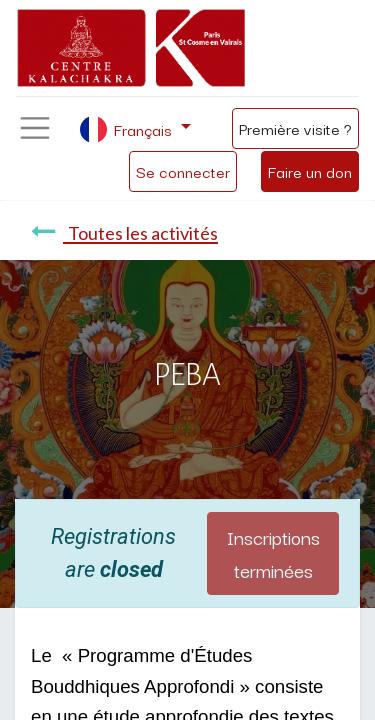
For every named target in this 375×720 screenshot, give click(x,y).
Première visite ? (295, 128)
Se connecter (183, 171)
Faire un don (310, 171)
